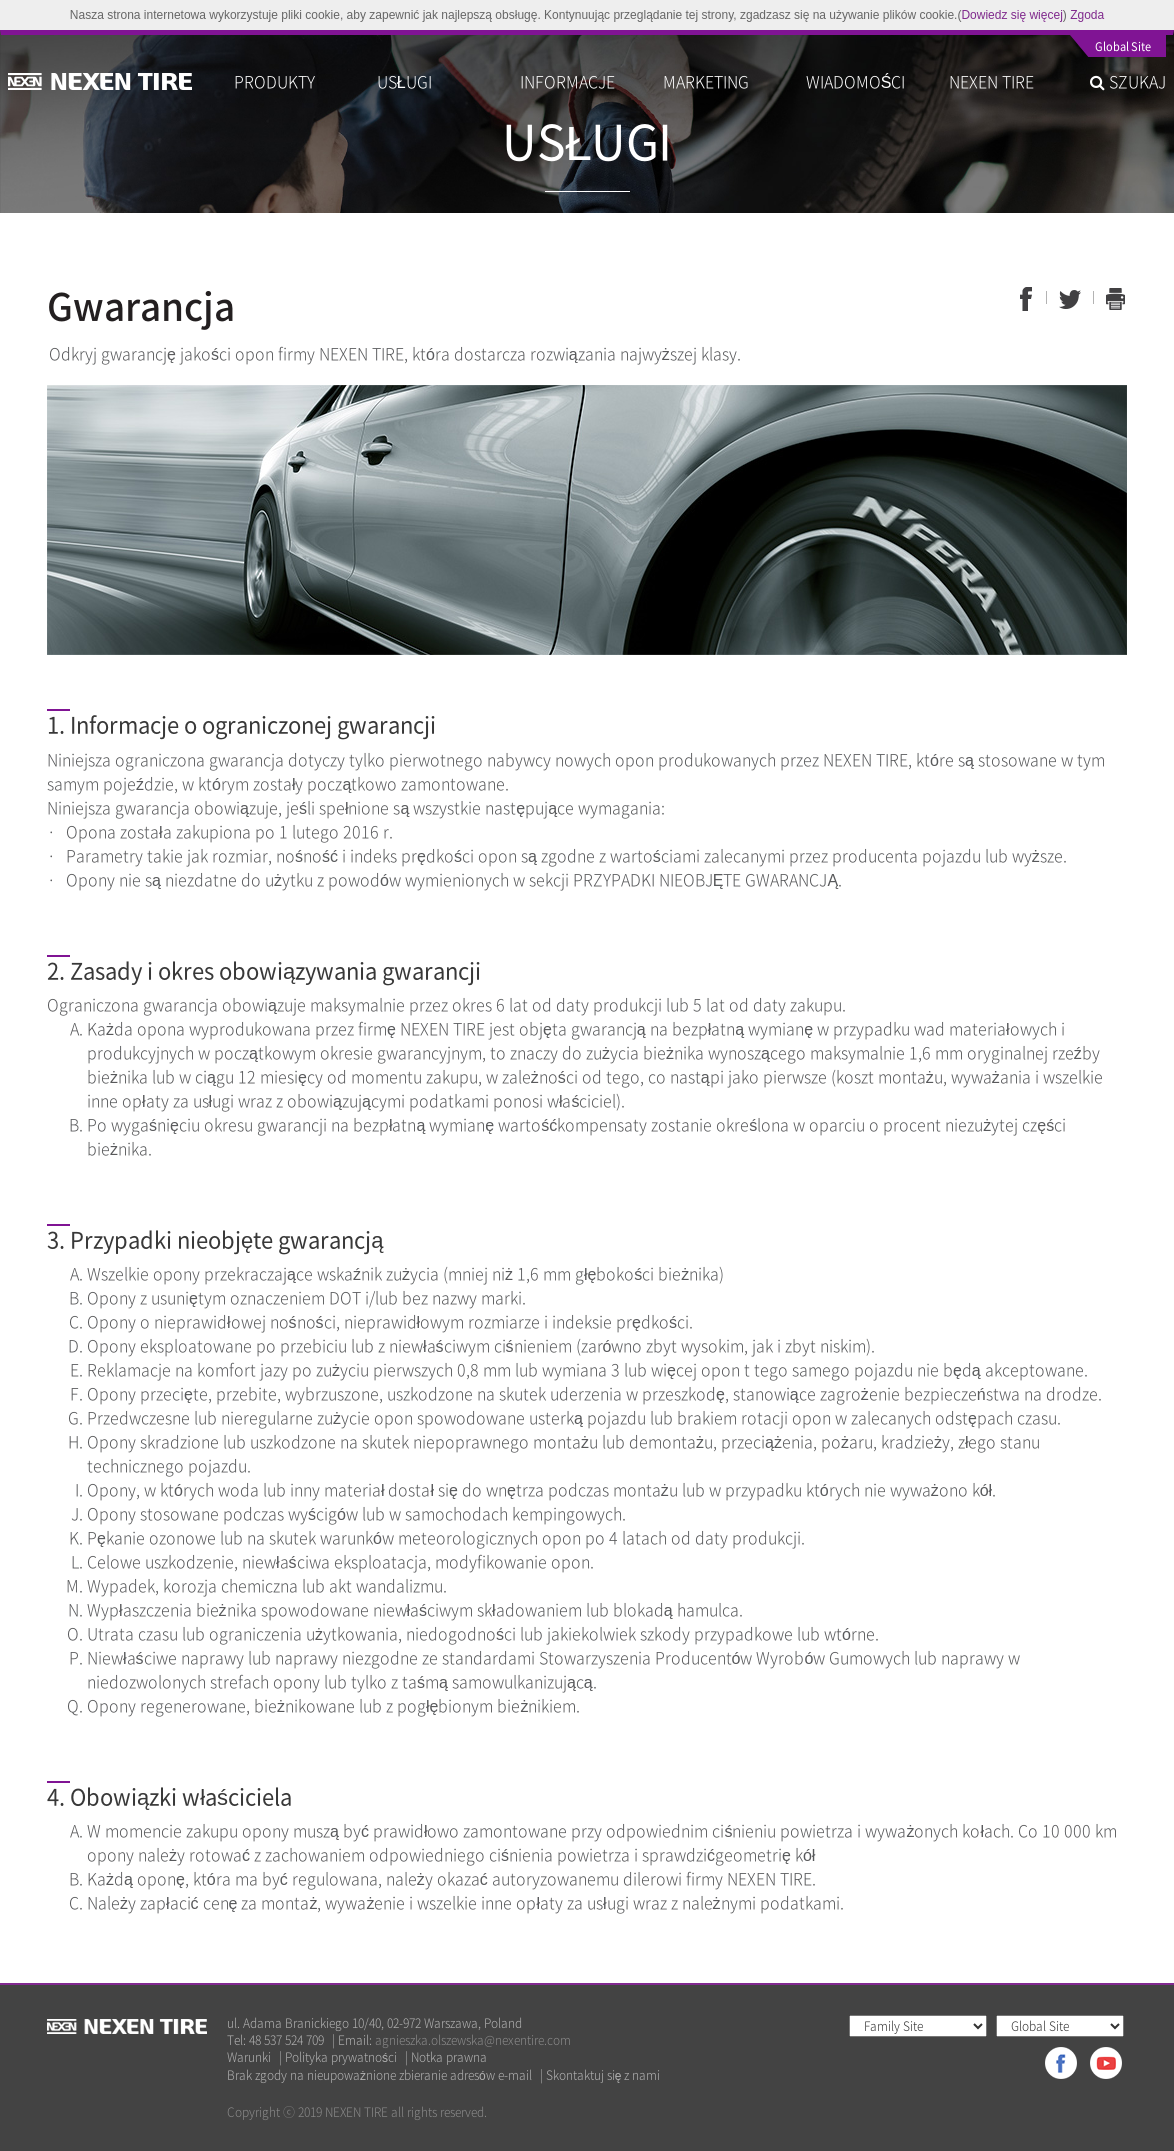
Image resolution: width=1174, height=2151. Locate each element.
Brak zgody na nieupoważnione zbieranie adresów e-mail (379, 2075)
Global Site (1123, 48)
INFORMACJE (567, 81)
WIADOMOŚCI (856, 81)
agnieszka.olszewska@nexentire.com (473, 2040)
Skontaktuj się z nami (603, 2075)
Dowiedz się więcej (1011, 15)
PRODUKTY (274, 81)
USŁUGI (404, 81)
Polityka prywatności (341, 2057)
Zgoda (1087, 15)
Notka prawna (449, 2057)
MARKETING (706, 81)
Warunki (249, 2057)
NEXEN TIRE (991, 81)
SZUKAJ (1128, 81)
